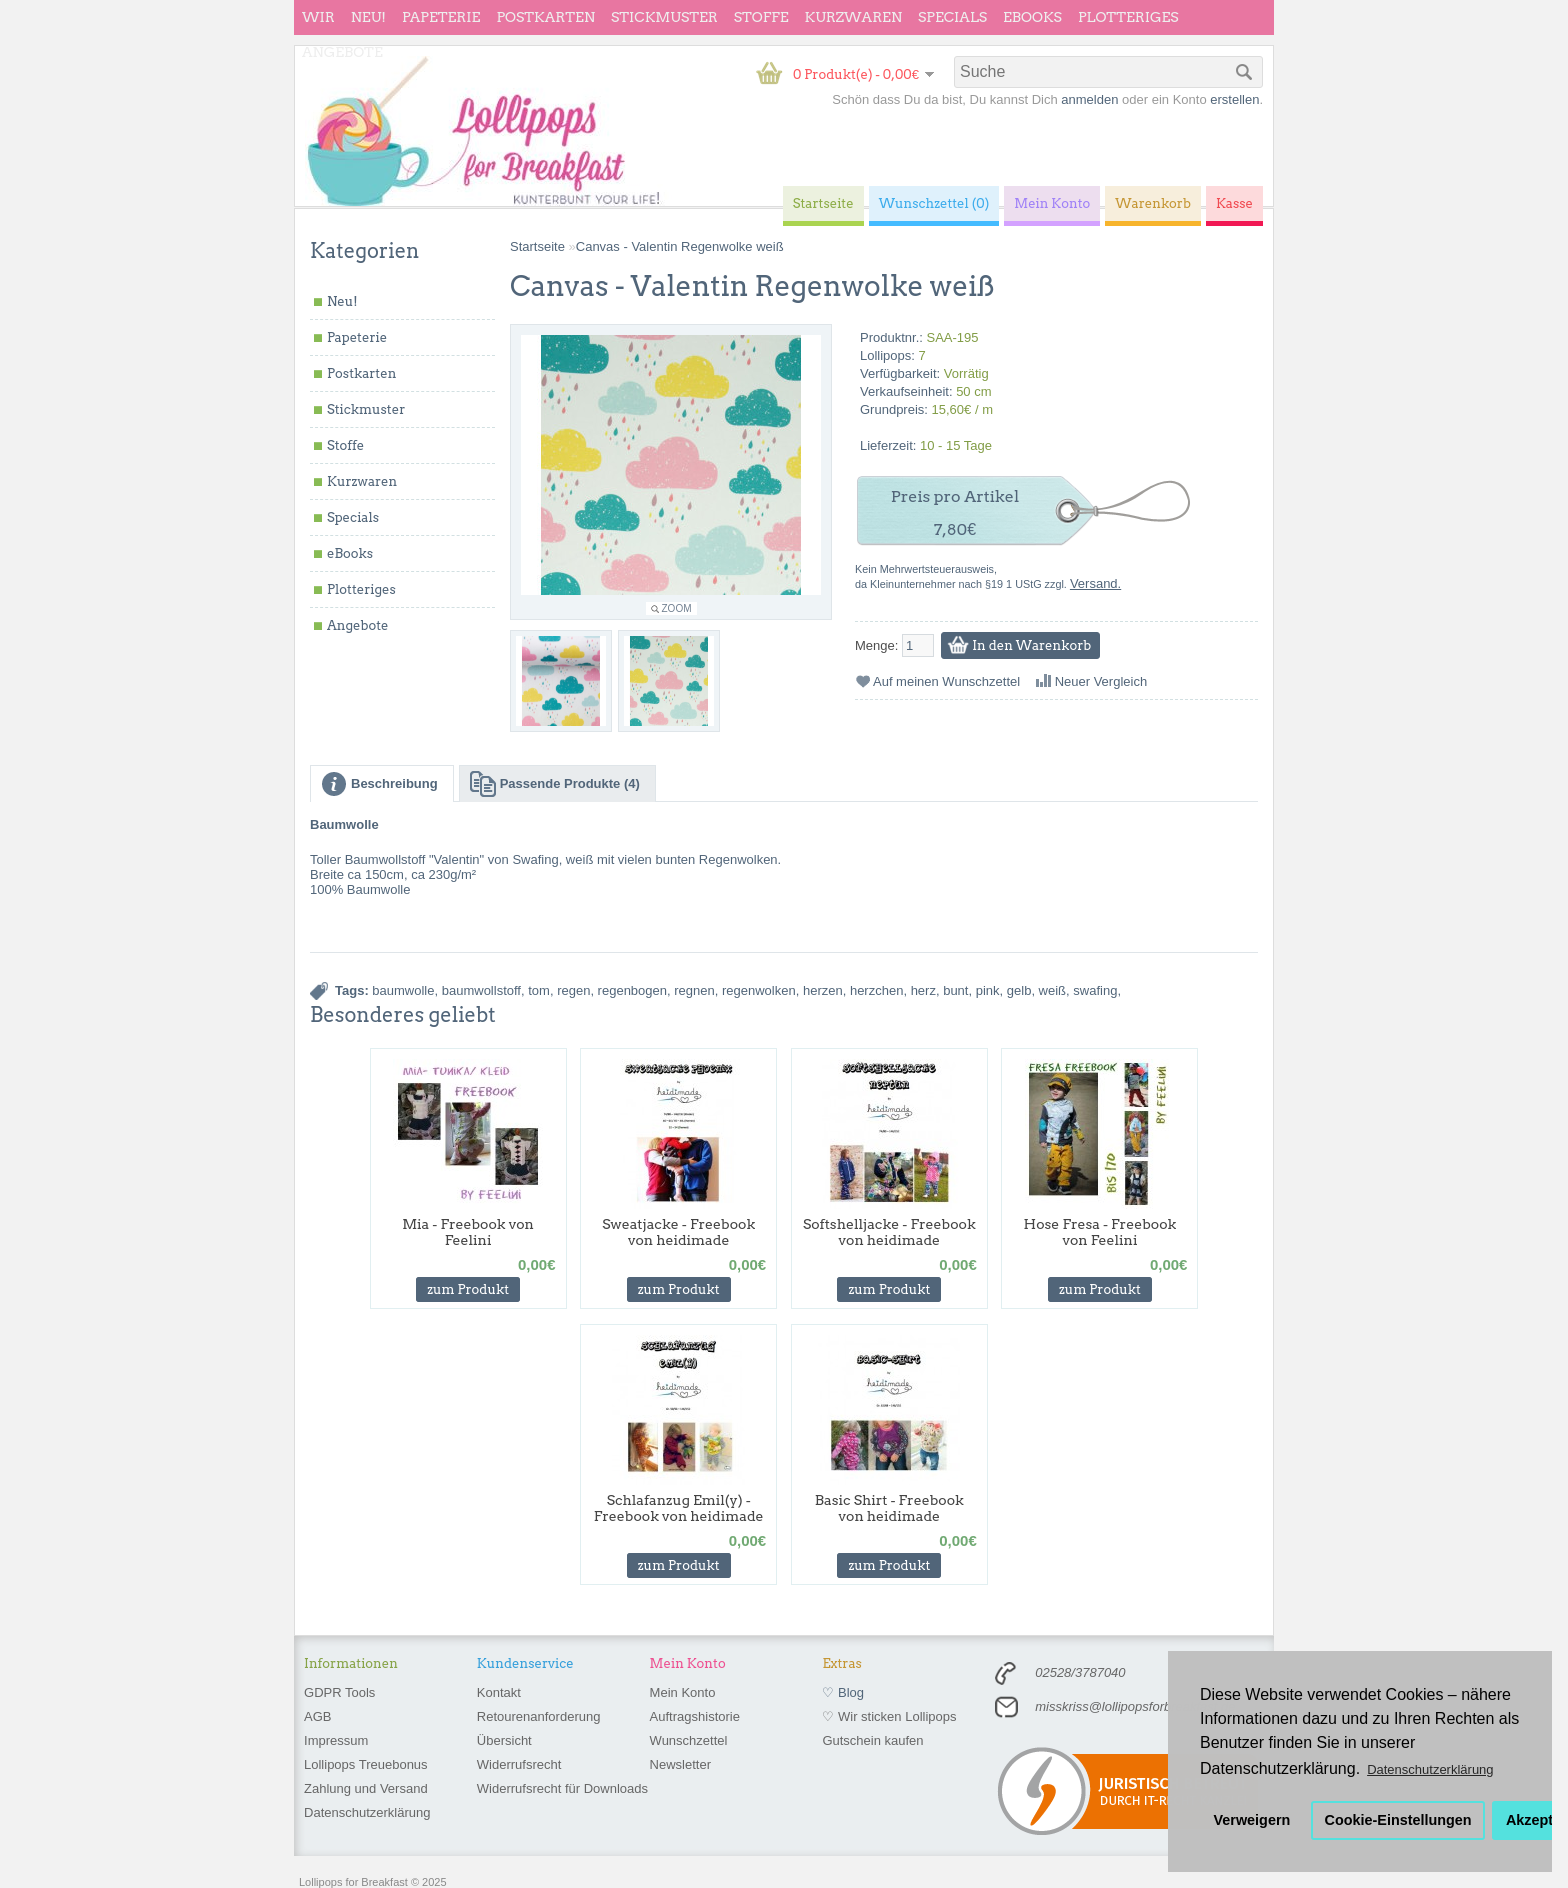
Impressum (336, 1740)
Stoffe (761, 17)
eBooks (1032, 17)
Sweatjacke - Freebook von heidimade (678, 1232)
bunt (955, 990)
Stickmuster (664, 17)
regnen (694, 990)
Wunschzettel (689, 1740)
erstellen (1234, 99)
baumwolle (403, 990)
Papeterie (441, 17)
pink (988, 990)
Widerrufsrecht (519, 1764)
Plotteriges (1128, 17)
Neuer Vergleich (1101, 681)
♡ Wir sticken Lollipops (889, 1716)
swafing (1095, 990)
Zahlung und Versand (366, 1788)
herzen (823, 990)
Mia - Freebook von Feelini (468, 1232)
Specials (952, 17)
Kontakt (499, 1692)
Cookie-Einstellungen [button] (1398, 1820)
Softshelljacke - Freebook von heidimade (889, 1232)
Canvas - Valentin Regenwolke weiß (680, 246)
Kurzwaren (853, 17)
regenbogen (632, 990)
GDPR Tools (339, 1692)
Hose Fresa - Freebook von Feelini (1100, 1232)
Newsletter (680, 1764)
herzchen (876, 990)
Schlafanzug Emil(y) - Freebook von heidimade (679, 1508)
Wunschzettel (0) (934, 203)
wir (318, 17)
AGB (317, 1716)
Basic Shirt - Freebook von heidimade (889, 1508)
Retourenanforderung (539, 1716)
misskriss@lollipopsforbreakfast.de (1135, 1706)
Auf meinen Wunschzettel (946, 681)
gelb (1019, 990)
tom (539, 990)
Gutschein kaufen (872, 1740)
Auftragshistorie (695, 1716)
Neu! (368, 17)
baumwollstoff (481, 990)
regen (573, 990)
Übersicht (504, 1740)
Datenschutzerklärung (367, 1812)
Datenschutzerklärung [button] (1430, 1769)
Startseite (537, 246)
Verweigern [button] (1252, 1820)
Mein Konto (683, 1692)
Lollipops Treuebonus (366, 1764)
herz (923, 990)
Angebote (342, 52)
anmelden (1089, 99)
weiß (1052, 990)
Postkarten (545, 17)
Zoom (677, 608)
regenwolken (759, 990)
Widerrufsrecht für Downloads (562, 1788)
